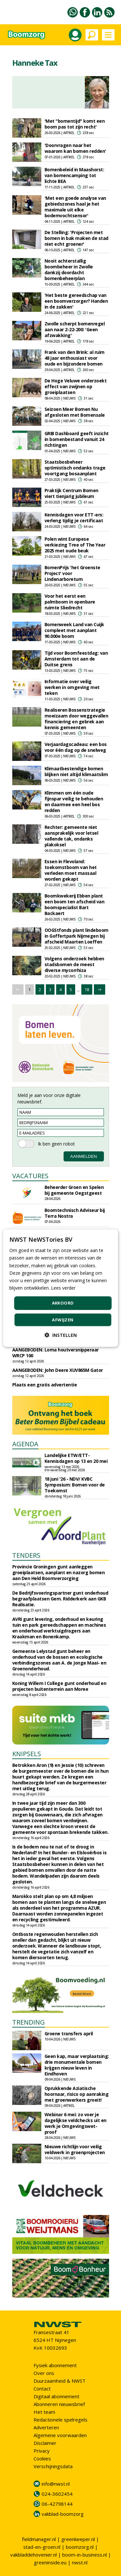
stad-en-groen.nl (41, 2547)
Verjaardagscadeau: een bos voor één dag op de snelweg (76, 747)
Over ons (44, 2373)
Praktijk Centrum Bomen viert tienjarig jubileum (71, 493)
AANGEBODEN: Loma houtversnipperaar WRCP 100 (55, 1353)
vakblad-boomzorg (63, 2514)
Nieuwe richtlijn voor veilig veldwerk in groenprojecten (75, 2149)
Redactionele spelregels (60, 2419)
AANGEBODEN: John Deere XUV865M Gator (57, 1370)
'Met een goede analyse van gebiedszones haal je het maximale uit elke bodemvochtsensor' (75, 207)
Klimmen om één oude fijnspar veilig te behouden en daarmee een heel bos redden (74, 801)
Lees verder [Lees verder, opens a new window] (63, 1288)
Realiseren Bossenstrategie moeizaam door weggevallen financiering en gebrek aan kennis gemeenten (76, 718)
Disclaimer (45, 2443)
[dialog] (60, 1288)
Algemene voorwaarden (60, 2435)
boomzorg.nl (80, 2547)
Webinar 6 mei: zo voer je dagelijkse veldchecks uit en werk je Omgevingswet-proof (75, 2123)
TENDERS (26, 1555)
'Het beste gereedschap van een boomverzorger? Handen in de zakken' (76, 301)
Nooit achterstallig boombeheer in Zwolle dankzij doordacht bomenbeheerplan (69, 269)
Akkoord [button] (63, 1303)
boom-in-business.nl (84, 2554)
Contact (42, 2388)
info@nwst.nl (56, 2483)
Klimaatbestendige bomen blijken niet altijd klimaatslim (76, 771)
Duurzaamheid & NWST (60, 2381)
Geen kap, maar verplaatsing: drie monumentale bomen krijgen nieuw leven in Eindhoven (77, 2065)
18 (87, 989)
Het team (44, 2412)
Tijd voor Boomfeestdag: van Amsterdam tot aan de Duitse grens (76, 659)
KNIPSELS (26, 1753)
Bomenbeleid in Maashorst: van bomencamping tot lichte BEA (74, 175)
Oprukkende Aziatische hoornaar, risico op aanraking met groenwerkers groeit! (77, 2094)
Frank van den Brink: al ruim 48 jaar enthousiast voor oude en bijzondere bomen (75, 358)
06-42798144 (57, 2504)
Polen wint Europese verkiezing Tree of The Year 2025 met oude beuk (75, 545)
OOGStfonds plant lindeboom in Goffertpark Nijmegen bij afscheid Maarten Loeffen (76, 936)
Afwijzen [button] (62, 1319)
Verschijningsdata (53, 2466)
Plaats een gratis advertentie (44, 1385)
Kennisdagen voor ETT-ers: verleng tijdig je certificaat (74, 518)
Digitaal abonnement (56, 2396)
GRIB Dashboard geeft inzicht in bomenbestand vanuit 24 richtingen (77, 439)
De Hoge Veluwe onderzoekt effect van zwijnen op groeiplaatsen (76, 386)
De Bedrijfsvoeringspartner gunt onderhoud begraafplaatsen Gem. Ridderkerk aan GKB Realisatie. (60, 1599)
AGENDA (25, 1444)
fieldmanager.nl (39, 2539)
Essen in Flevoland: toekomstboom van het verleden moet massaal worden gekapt (71, 870)
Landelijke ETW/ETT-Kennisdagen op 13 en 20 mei (76, 1458)
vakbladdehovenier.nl (33, 2554)
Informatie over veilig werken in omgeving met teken (72, 687)
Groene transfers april (69, 2033)
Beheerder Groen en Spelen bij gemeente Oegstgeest (74, 1190)
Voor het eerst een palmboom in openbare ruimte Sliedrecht (70, 602)
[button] (61, 1335)
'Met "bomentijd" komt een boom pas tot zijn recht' (75, 124)
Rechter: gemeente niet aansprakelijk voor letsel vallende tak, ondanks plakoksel (71, 836)
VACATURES (30, 1175)
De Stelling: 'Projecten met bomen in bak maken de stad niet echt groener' (76, 238)
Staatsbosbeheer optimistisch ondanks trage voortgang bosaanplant (75, 468)
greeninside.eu (50, 2562)
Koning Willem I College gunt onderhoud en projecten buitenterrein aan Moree (59, 1686)
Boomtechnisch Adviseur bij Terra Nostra (75, 1213)
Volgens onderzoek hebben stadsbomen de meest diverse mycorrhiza (74, 964)
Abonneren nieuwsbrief (59, 2404)
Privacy (42, 2450)
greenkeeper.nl (78, 2539)
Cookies (42, 2458)
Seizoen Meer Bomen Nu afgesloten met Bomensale (75, 412)
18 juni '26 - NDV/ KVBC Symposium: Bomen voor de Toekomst (75, 1485)
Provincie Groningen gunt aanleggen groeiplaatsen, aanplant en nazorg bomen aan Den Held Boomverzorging (58, 1572)
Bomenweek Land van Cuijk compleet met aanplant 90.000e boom (74, 630)
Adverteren (46, 2427)
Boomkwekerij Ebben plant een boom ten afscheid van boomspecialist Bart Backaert (75, 904)
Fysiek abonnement (55, 2365)
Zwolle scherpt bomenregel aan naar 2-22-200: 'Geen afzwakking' (75, 329)
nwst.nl (79, 2562)
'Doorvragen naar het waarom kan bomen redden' (75, 148)
